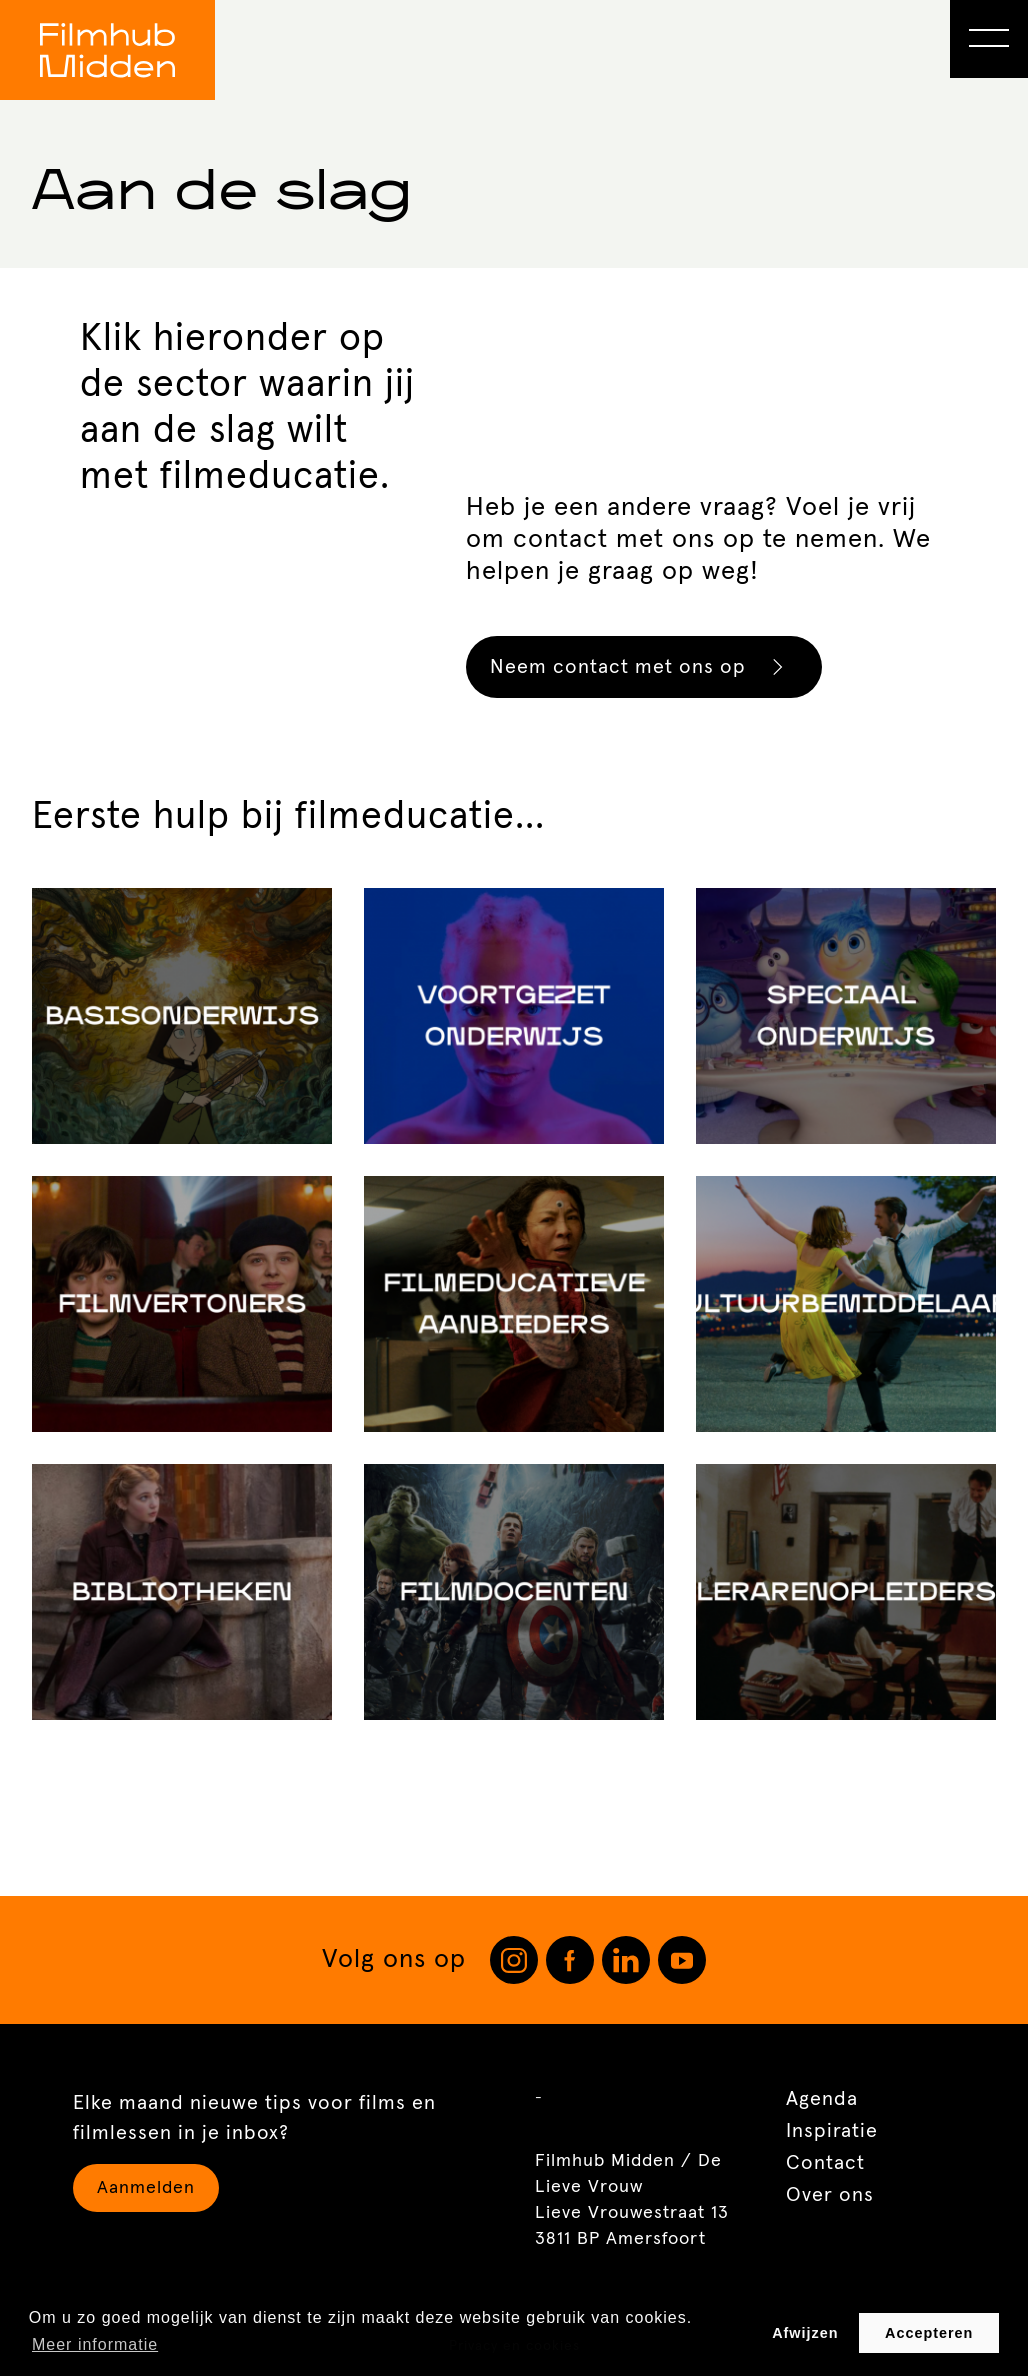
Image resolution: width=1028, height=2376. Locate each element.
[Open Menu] (989, 39)
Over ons (830, 2195)
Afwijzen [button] (805, 2333)
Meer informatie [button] (95, 2344)
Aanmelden (146, 2188)
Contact (825, 2163)
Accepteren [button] (929, 2333)
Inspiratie (832, 2131)
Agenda (822, 2099)
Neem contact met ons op (646, 667)
